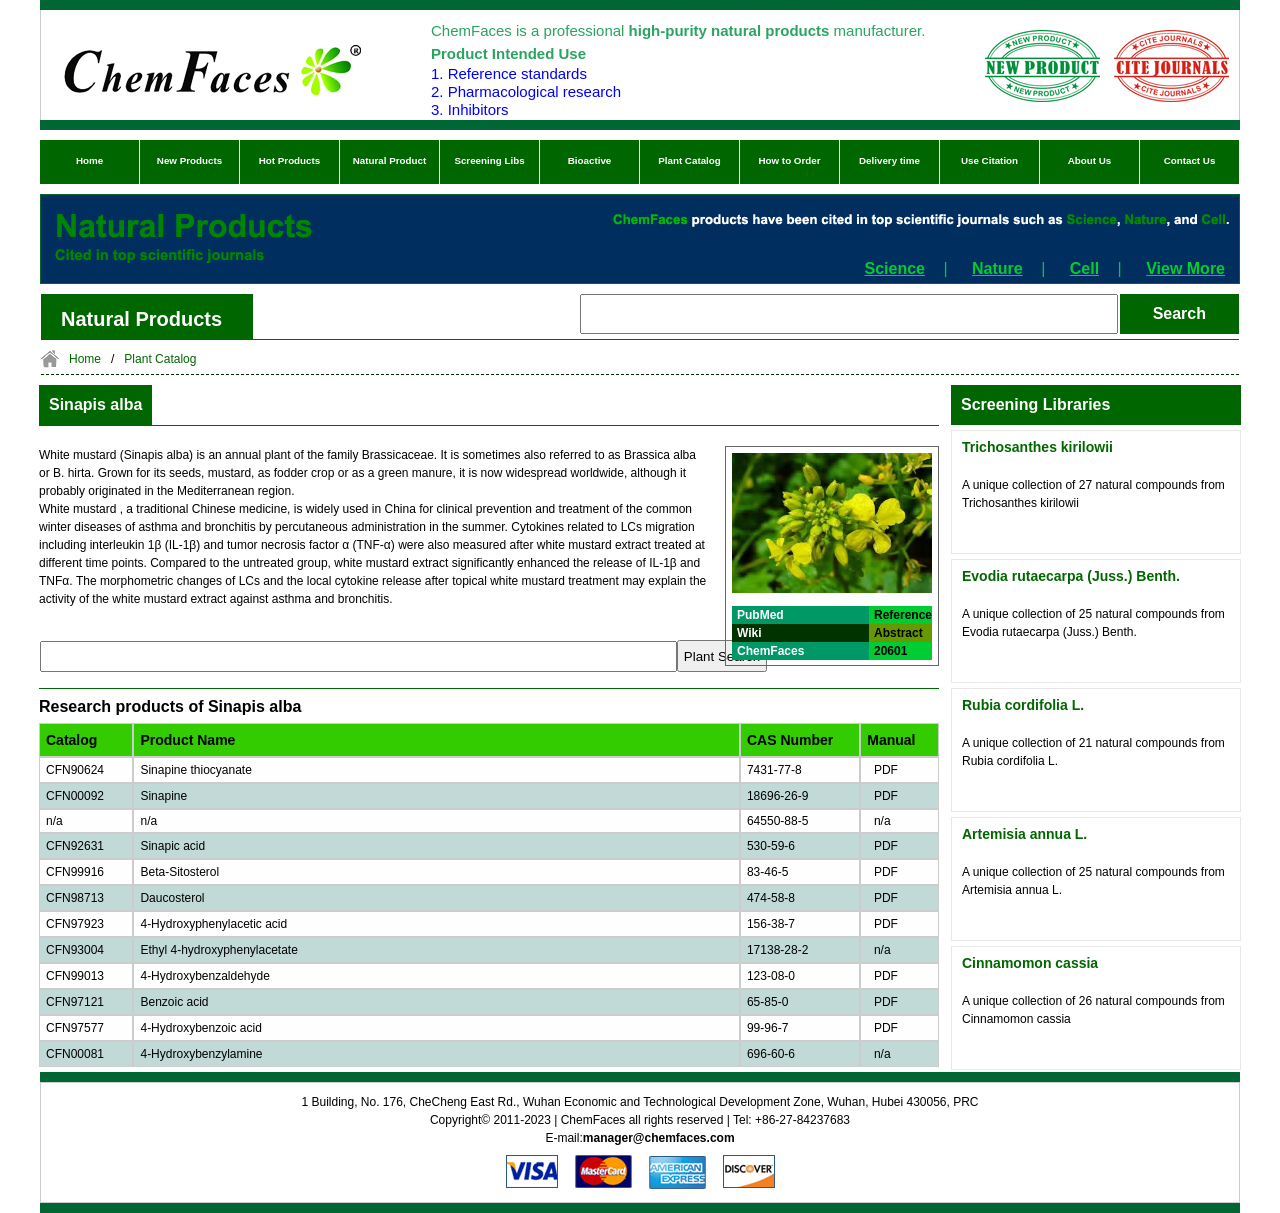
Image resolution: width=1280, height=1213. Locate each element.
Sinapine (163, 796)
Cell (1084, 268)
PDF (882, 770)
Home (89, 160)
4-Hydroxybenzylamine (201, 1054)
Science (895, 268)
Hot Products (290, 160)
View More (1185, 268)
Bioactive (590, 160)
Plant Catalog (689, 160)
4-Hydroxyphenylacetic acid (213, 924)
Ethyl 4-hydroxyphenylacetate (218, 950)
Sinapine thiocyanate (195, 770)
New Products (189, 160)
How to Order (789, 160)
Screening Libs (489, 160)
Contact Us (1190, 160)
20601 (890, 651)
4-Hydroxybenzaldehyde (204, 976)
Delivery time (889, 160)
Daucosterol (172, 898)
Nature (997, 268)
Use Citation (989, 160)
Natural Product (390, 160)
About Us (1090, 160)
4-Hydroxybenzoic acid (200, 1028)
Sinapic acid (172, 846)
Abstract (898, 633)
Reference (903, 615)
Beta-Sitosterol (179, 872)
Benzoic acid (174, 1002)
